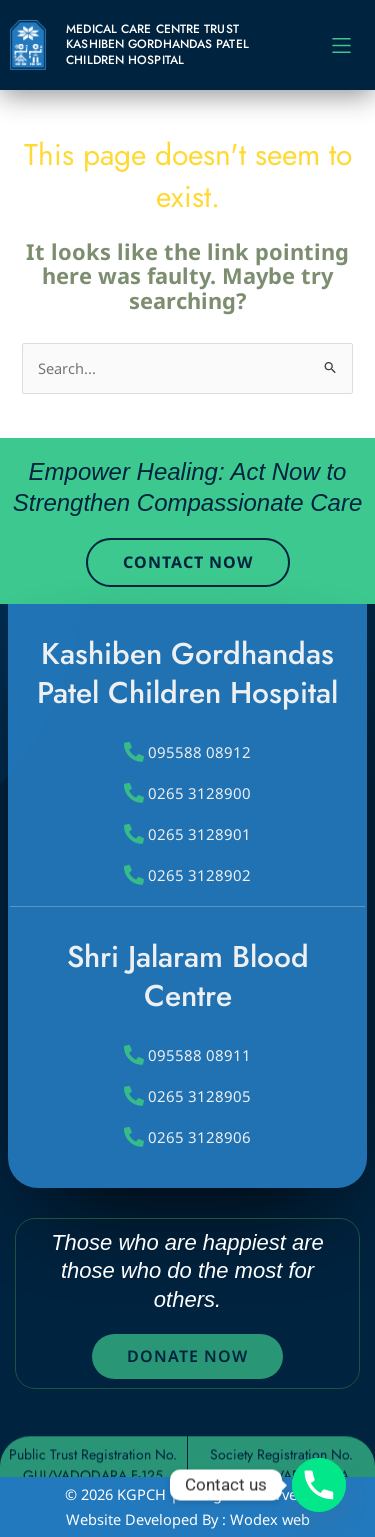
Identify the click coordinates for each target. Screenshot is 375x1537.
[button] (341, 45)
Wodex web (270, 1519)
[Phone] (319, 1485)
